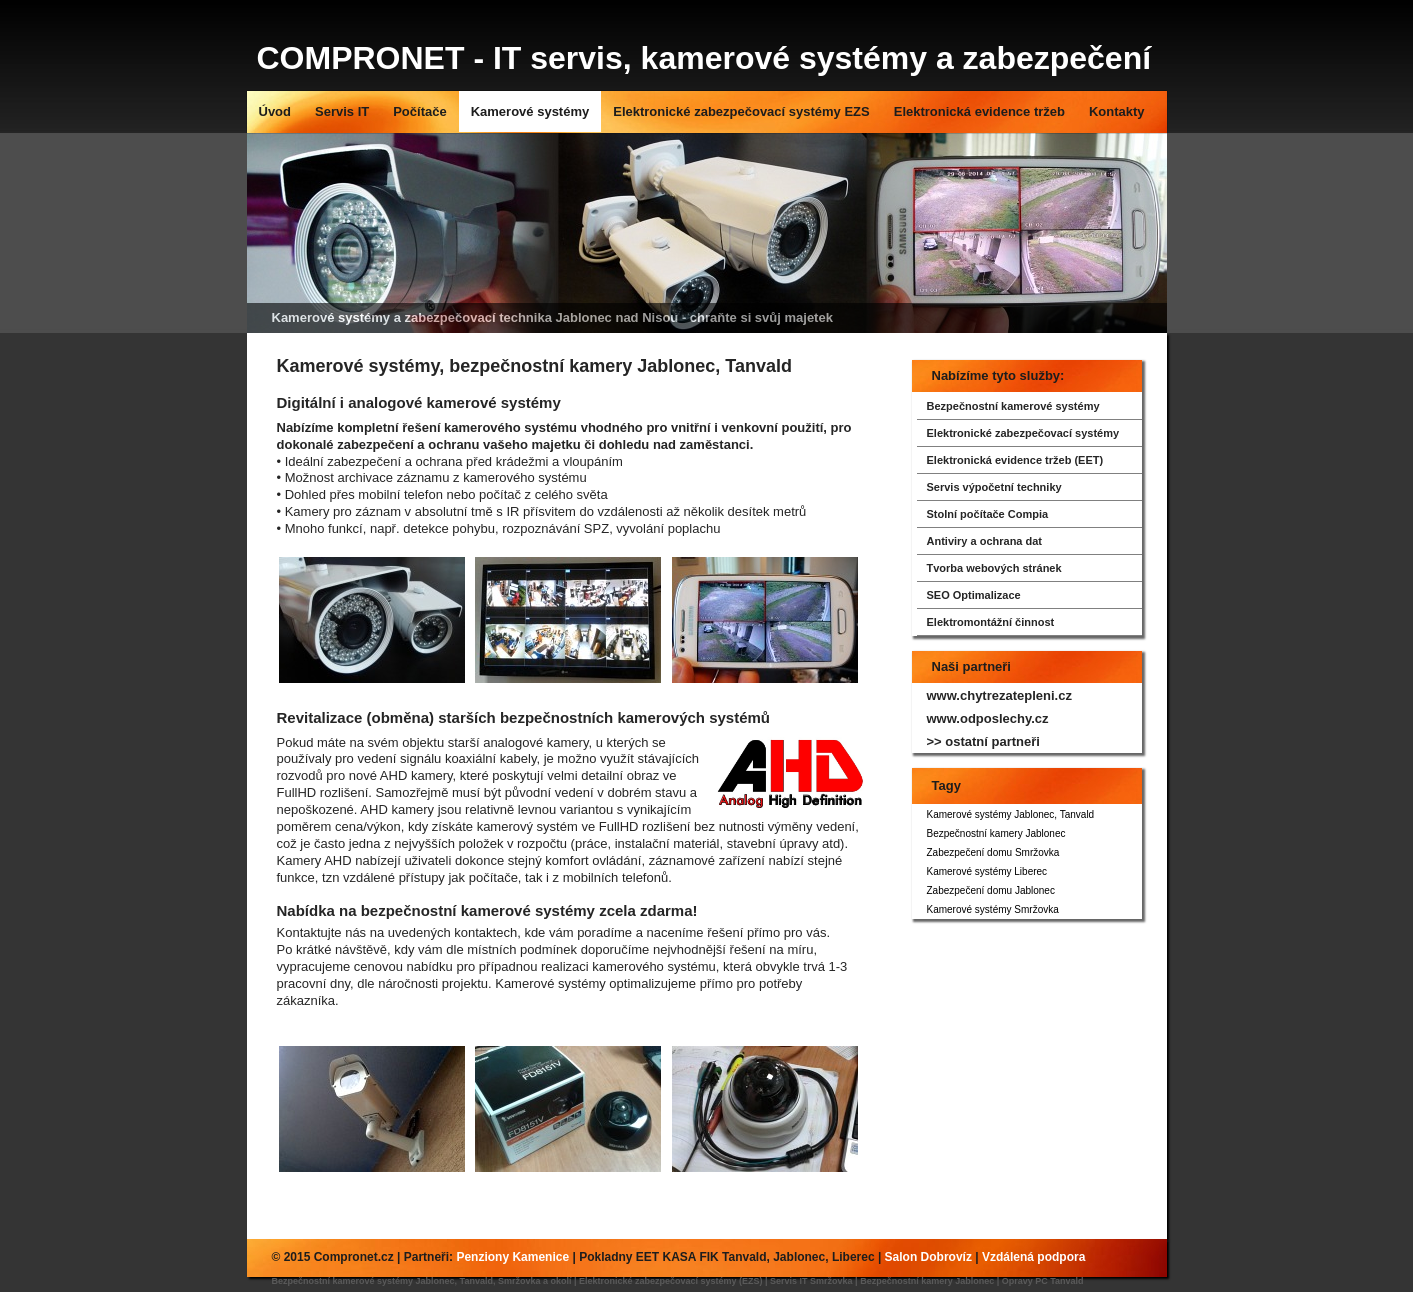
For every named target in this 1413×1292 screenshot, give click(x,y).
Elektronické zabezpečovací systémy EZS (741, 111)
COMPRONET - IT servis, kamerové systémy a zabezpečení (704, 58)
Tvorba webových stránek (994, 568)
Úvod (275, 111)
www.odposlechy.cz (988, 718)
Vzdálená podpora (1033, 1257)
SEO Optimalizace (974, 595)
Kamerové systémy (530, 111)
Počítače (419, 111)
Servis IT (342, 111)
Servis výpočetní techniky (994, 487)
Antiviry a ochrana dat (985, 541)
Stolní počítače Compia (988, 514)
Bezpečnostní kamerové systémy (1013, 406)
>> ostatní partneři (983, 741)
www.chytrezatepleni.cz (999, 695)
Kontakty (1117, 111)
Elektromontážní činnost (991, 622)
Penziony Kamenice (512, 1257)
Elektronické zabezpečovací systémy (1023, 433)
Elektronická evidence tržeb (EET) (1015, 460)
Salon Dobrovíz (928, 1257)
